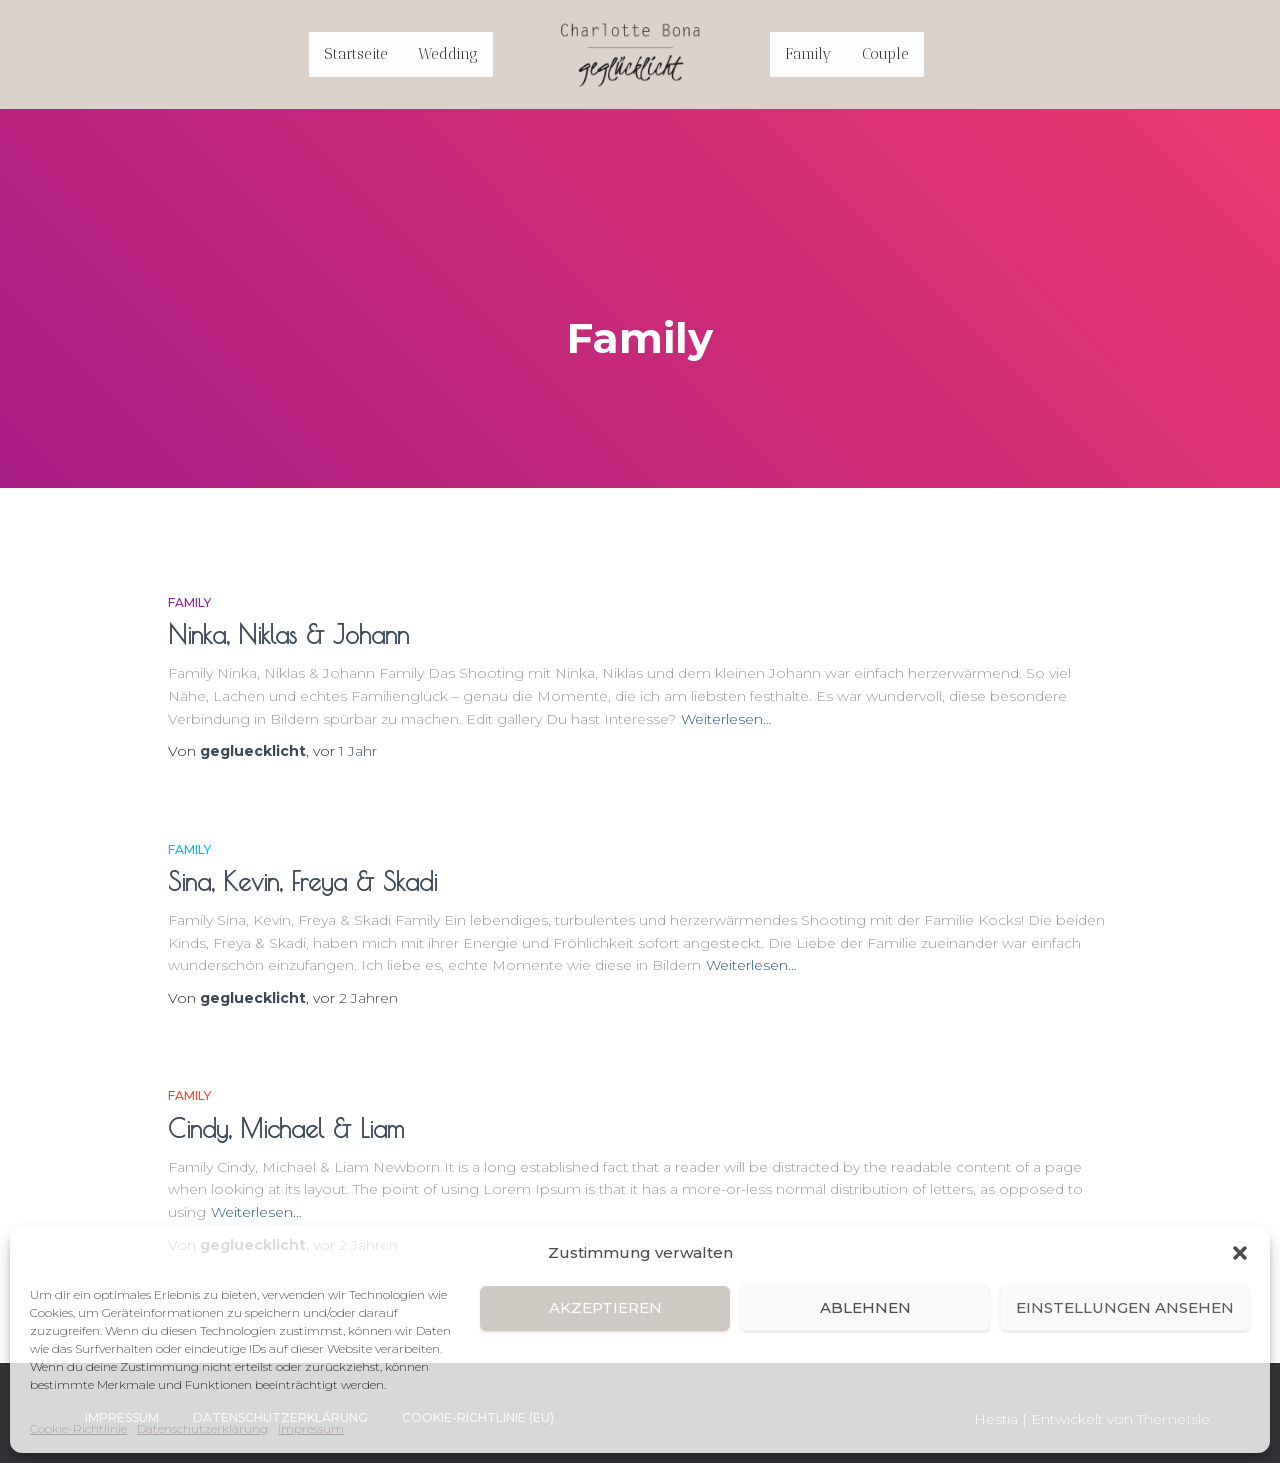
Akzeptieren (605, 1307)
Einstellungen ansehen (1125, 1307)
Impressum (311, 1428)
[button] (1240, 1253)
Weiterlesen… (726, 719)
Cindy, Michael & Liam (286, 1128)
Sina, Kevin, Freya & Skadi (302, 881)
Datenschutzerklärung (202, 1428)
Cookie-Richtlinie (78, 1428)
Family (808, 54)
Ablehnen (865, 1307)
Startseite (356, 54)
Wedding (448, 54)
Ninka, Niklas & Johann (288, 634)
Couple (885, 54)
